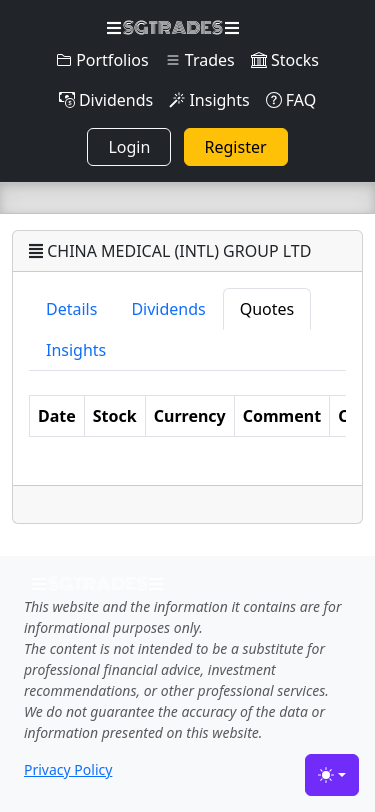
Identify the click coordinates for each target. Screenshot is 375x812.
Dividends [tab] (168, 309)
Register (236, 147)
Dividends (106, 100)
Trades (200, 60)
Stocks (285, 60)
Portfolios (102, 60)
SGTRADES (172, 28)
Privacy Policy (68, 769)
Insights (209, 100)
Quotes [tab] (267, 309)
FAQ (291, 100)
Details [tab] (71, 309)
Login (129, 147)
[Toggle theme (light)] (332, 775)
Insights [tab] (76, 350)
